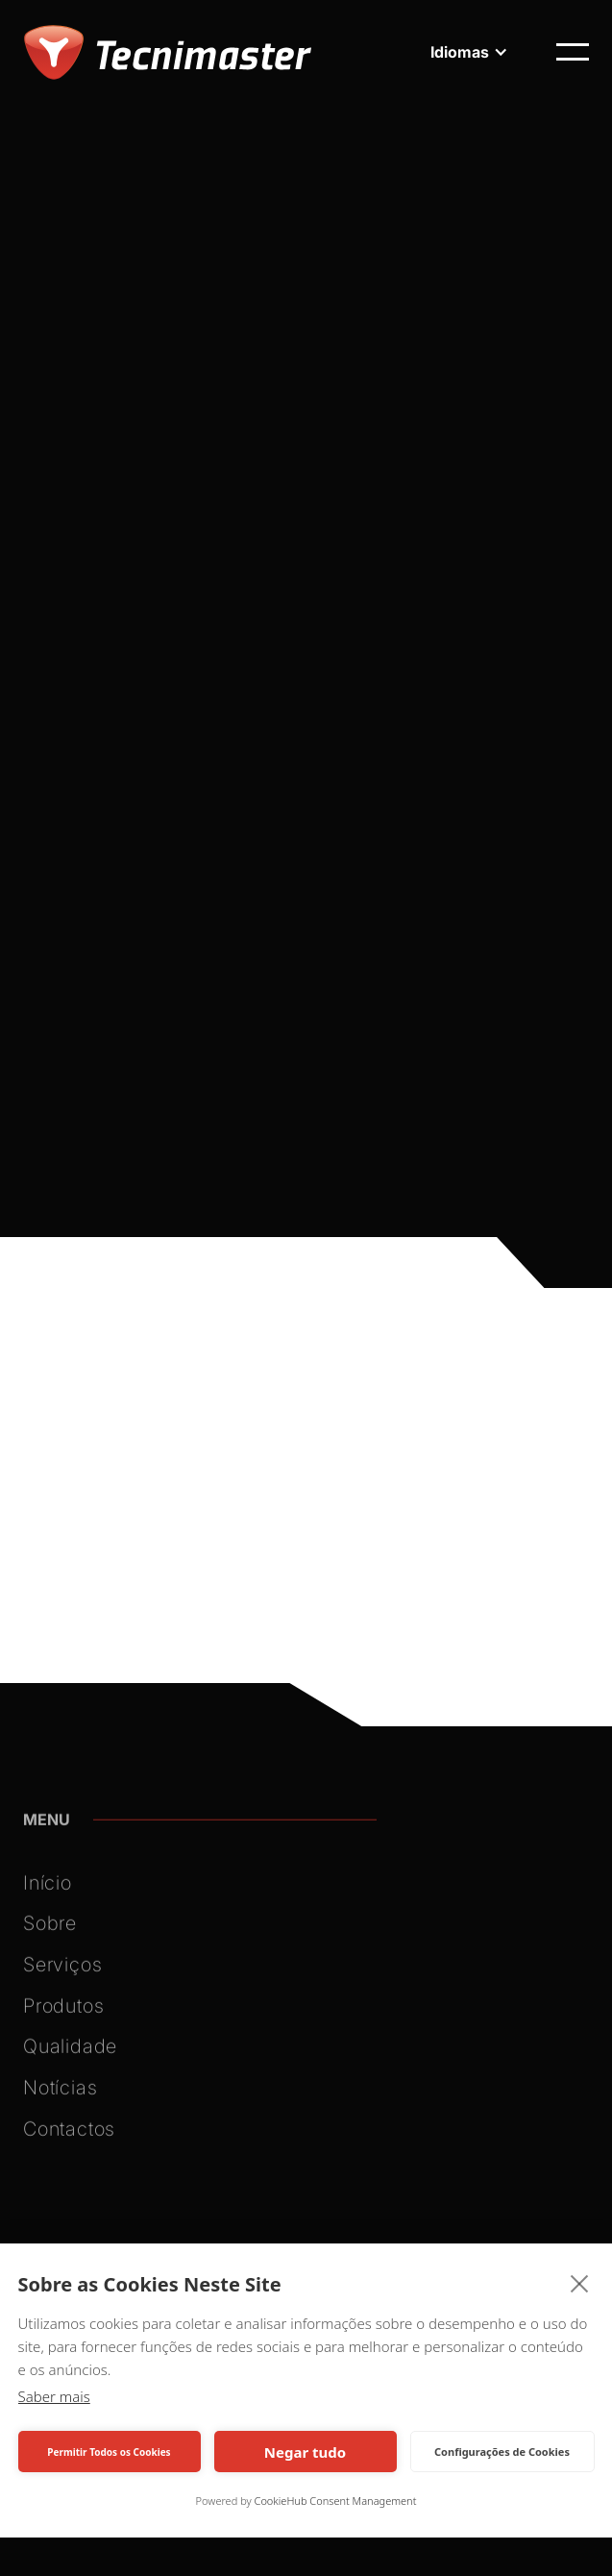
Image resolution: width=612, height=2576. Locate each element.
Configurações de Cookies (502, 2451)
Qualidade (70, 2052)
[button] (469, 52)
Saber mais (54, 2396)
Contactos (69, 2133)
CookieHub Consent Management (336, 2500)
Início (47, 1887)
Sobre (50, 1929)
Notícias (60, 2092)
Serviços (62, 1969)
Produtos (63, 2010)
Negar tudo (305, 2452)
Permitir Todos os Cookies (108, 2452)
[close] (580, 2282)
